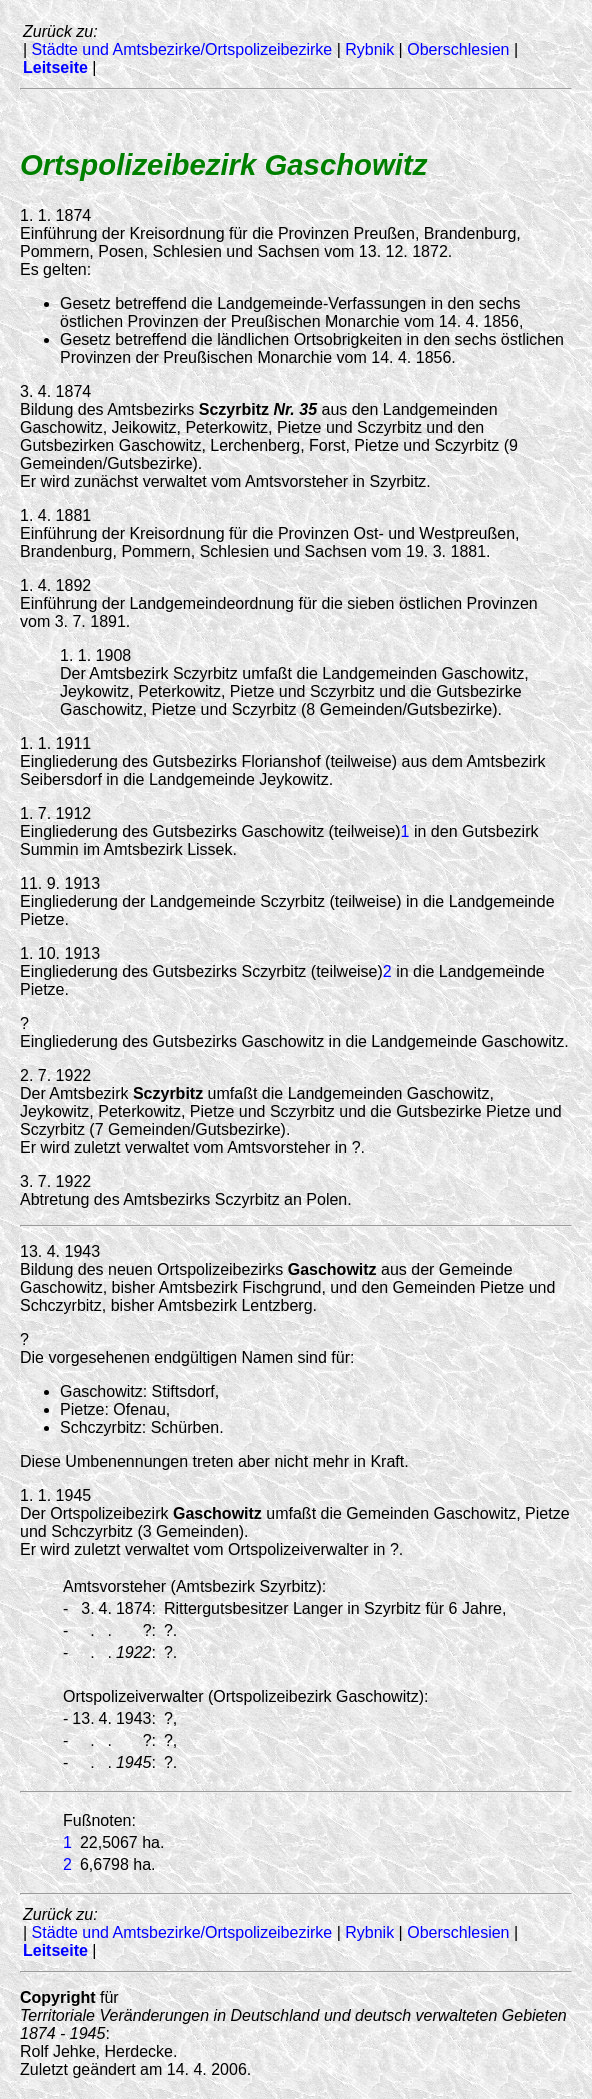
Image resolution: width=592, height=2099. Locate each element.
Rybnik (369, 49)
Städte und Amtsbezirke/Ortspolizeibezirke (182, 49)
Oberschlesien (458, 49)
